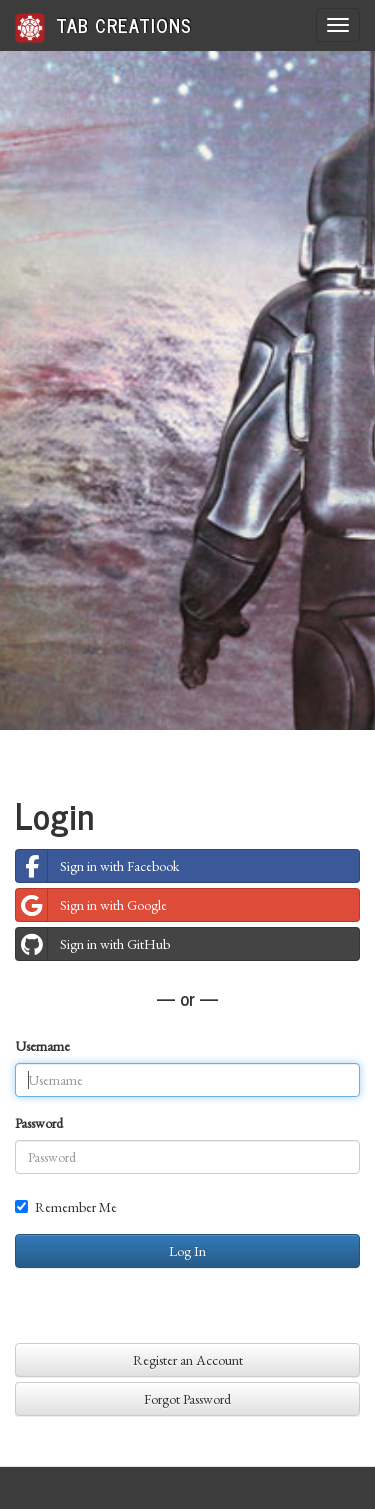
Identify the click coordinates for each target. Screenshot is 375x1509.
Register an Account (188, 1360)
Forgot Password (187, 1399)
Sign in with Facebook (97, 866)
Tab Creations (103, 26)
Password (39, 1123)
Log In (187, 1251)
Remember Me (66, 1207)
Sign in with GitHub (93, 944)
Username (42, 1046)
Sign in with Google (91, 905)
